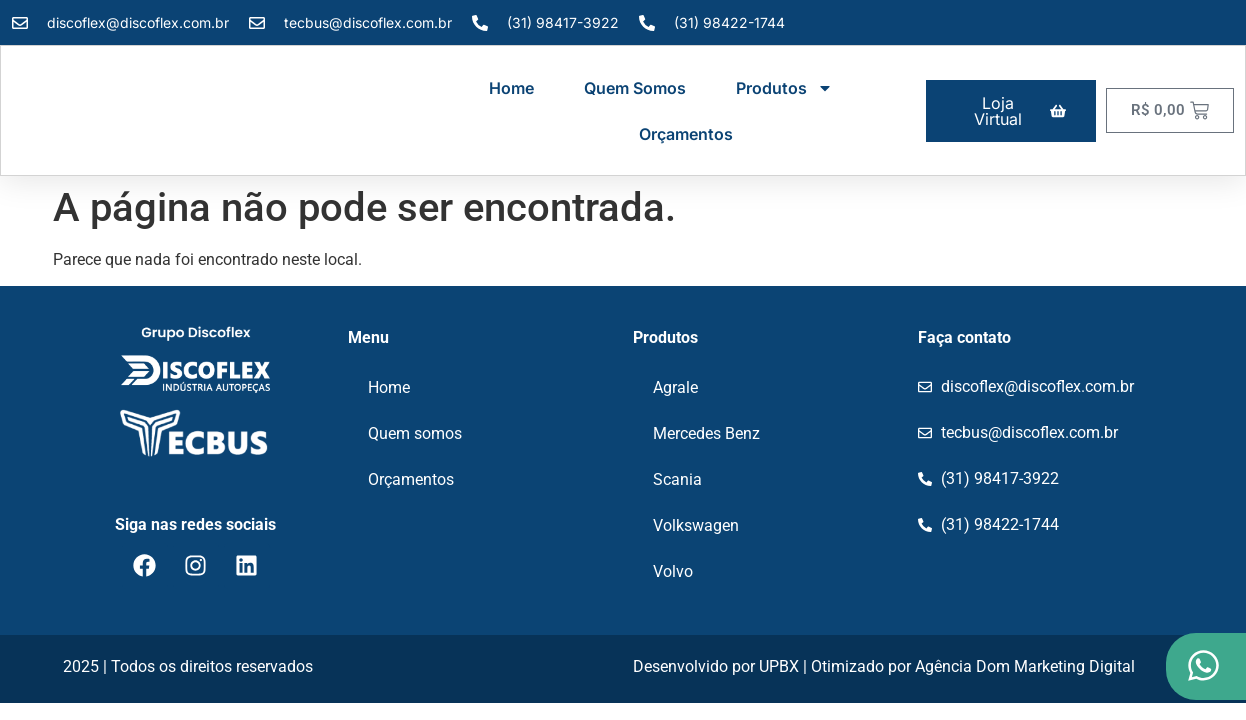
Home (511, 88)
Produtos (784, 88)
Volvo (673, 571)
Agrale (675, 387)
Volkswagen (696, 525)
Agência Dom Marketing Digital (1025, 666)
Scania (677, 479)
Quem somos (635, 88)
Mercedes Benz (706, 433)
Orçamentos (686, 134)
